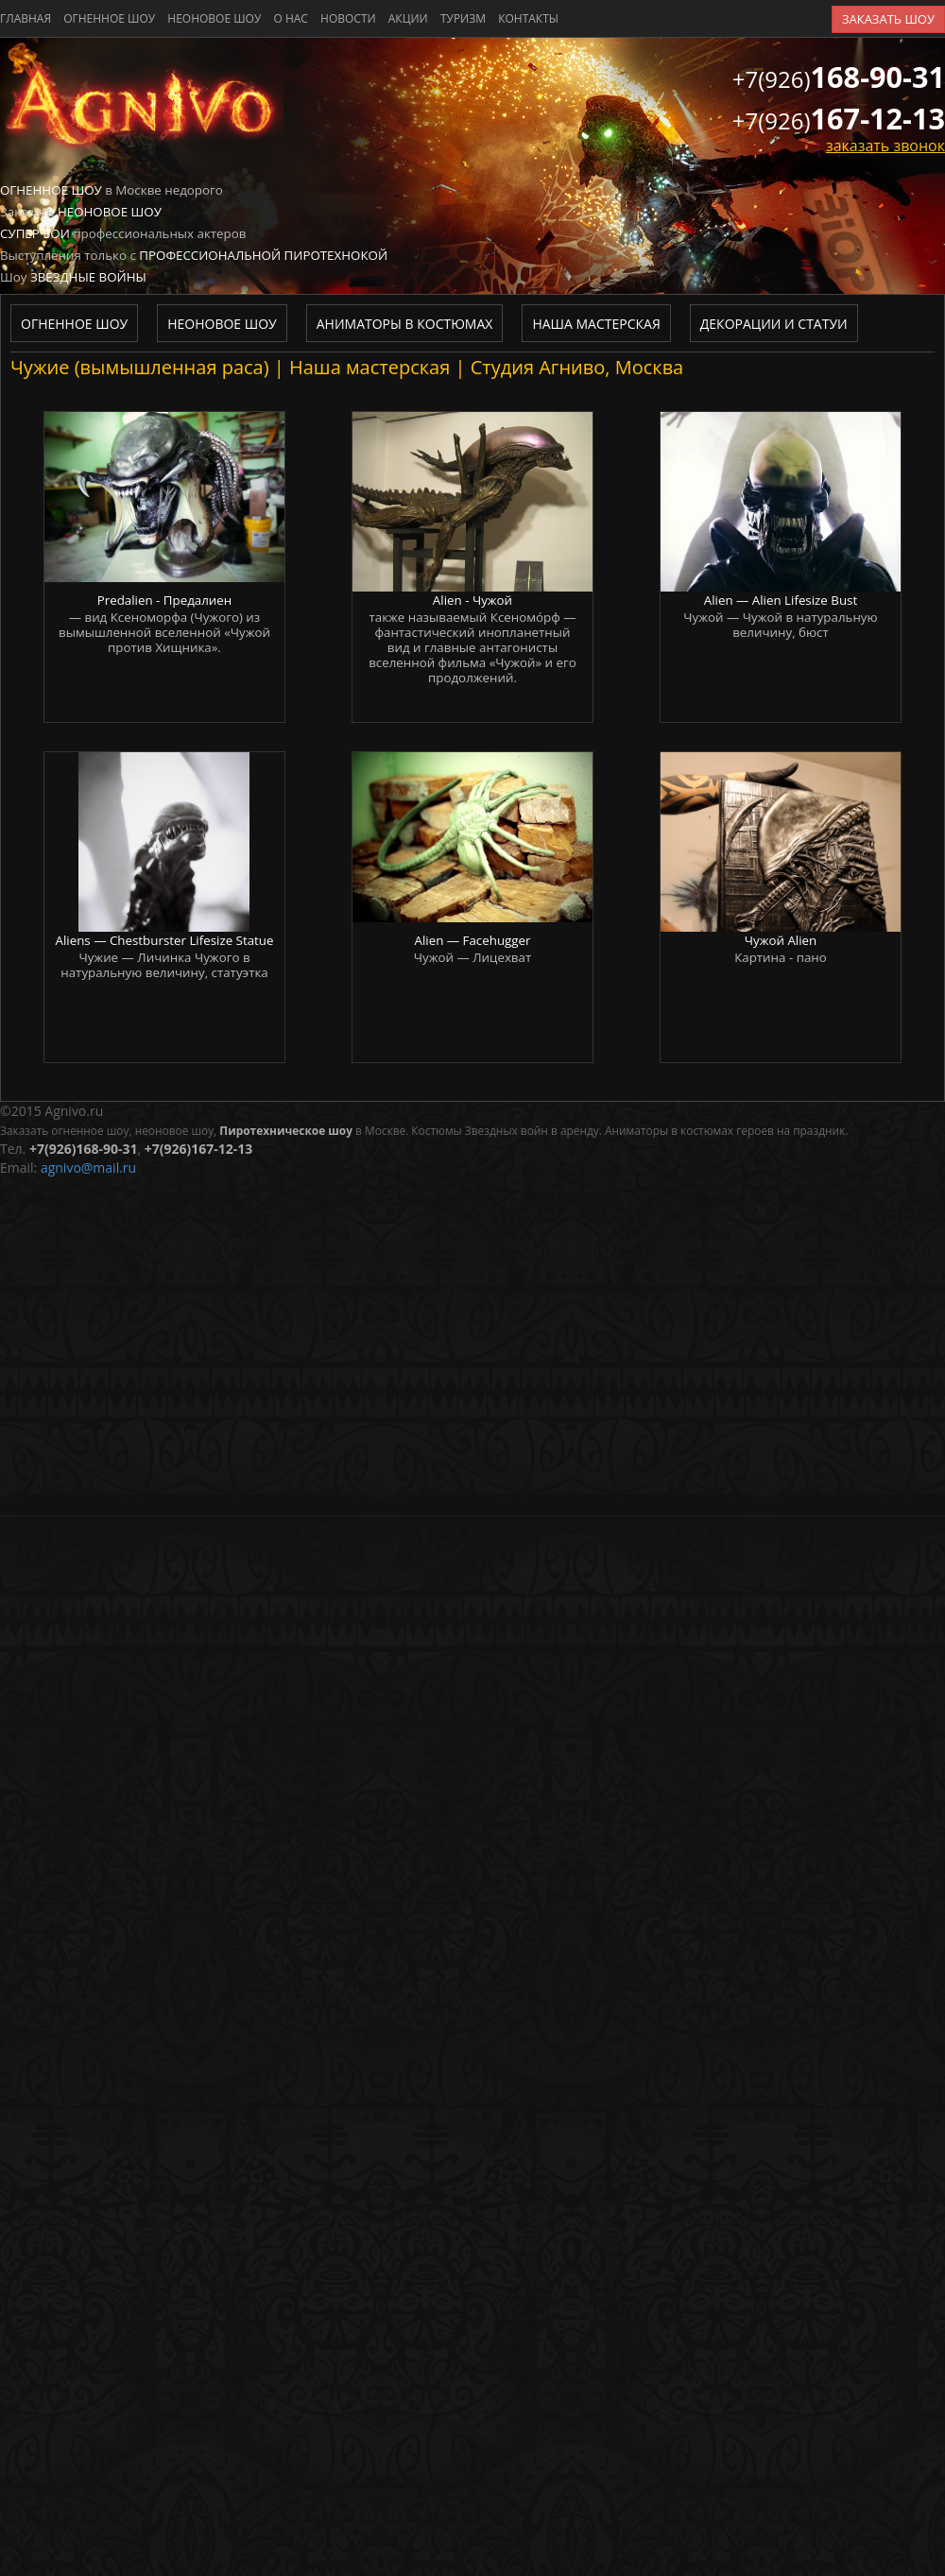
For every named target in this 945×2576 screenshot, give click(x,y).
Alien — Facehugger (472, 940)
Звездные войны (88, 276)
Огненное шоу (109, 18)
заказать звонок (885, 145)
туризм (463, 18)
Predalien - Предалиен (164, 600)
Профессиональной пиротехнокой (263, 255)
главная (25, 18)
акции (408, 18)
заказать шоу (888, 18)
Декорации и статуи (774, 324)
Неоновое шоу (214, 18)
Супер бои (35, 233)
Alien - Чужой (472, 600)
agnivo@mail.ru (88, 1167)
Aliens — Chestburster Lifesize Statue (165, 940)
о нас (290, 18)
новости (348, 18)
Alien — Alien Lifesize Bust (780, 600)
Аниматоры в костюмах (405, 324)
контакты (528, 18)
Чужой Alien (780, 940)
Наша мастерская (596, 324)
